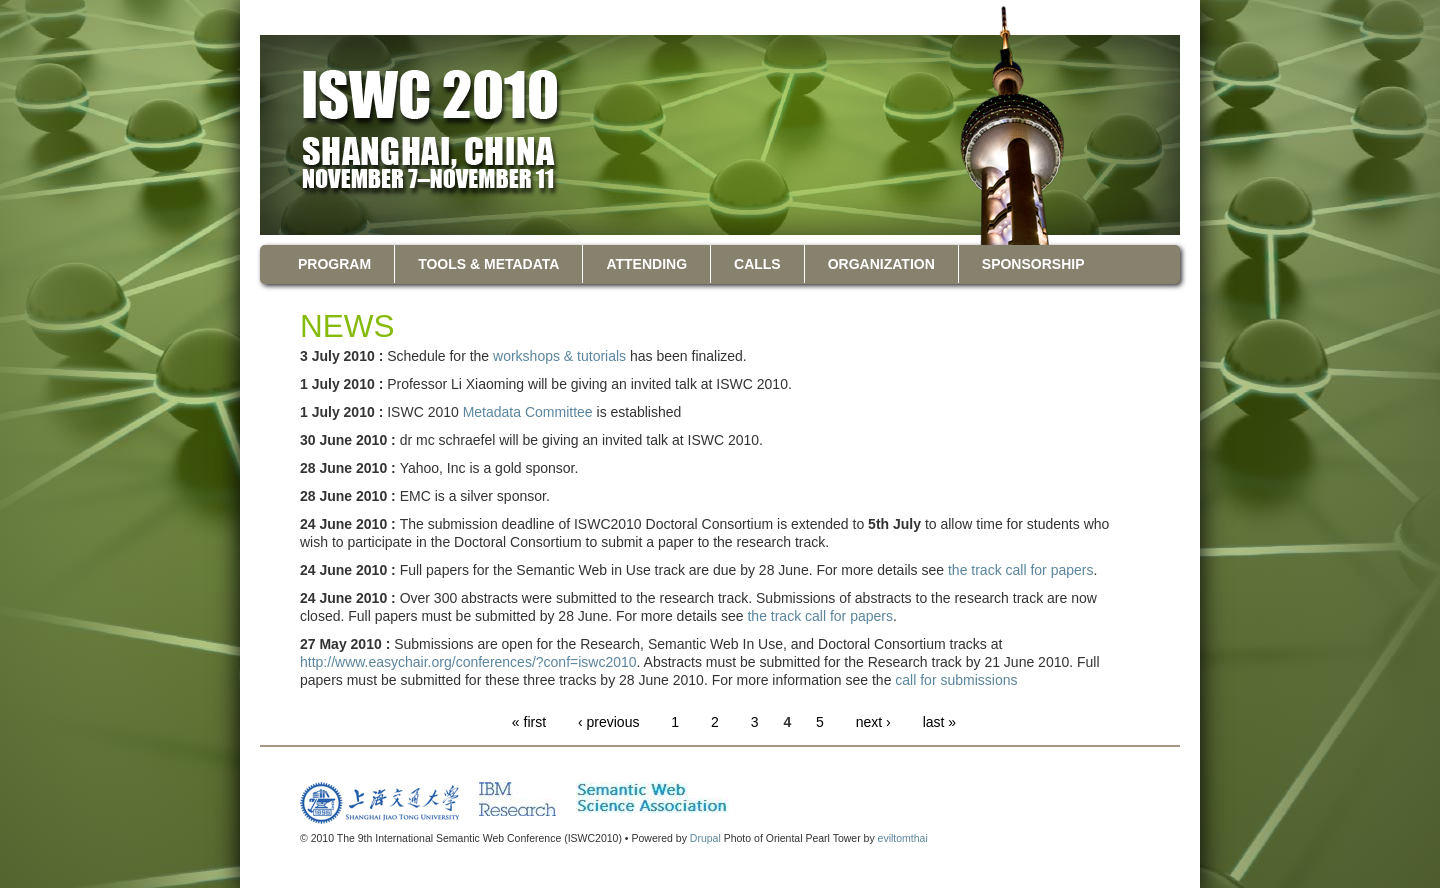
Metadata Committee (528, 412)
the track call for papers (1021, 570)
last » (939, 722)
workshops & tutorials (559, 356)
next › (873, 722)
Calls (757, 264)
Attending (646, 264)
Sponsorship (1033, 264)
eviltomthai (903, 838)
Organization (881, 264)
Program (334, 264)
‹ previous (608, 722)
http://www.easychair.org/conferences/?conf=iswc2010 (468, 662)
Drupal (705, 838)
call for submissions (956, 680)
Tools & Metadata (488, 264)
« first (529, 722)
